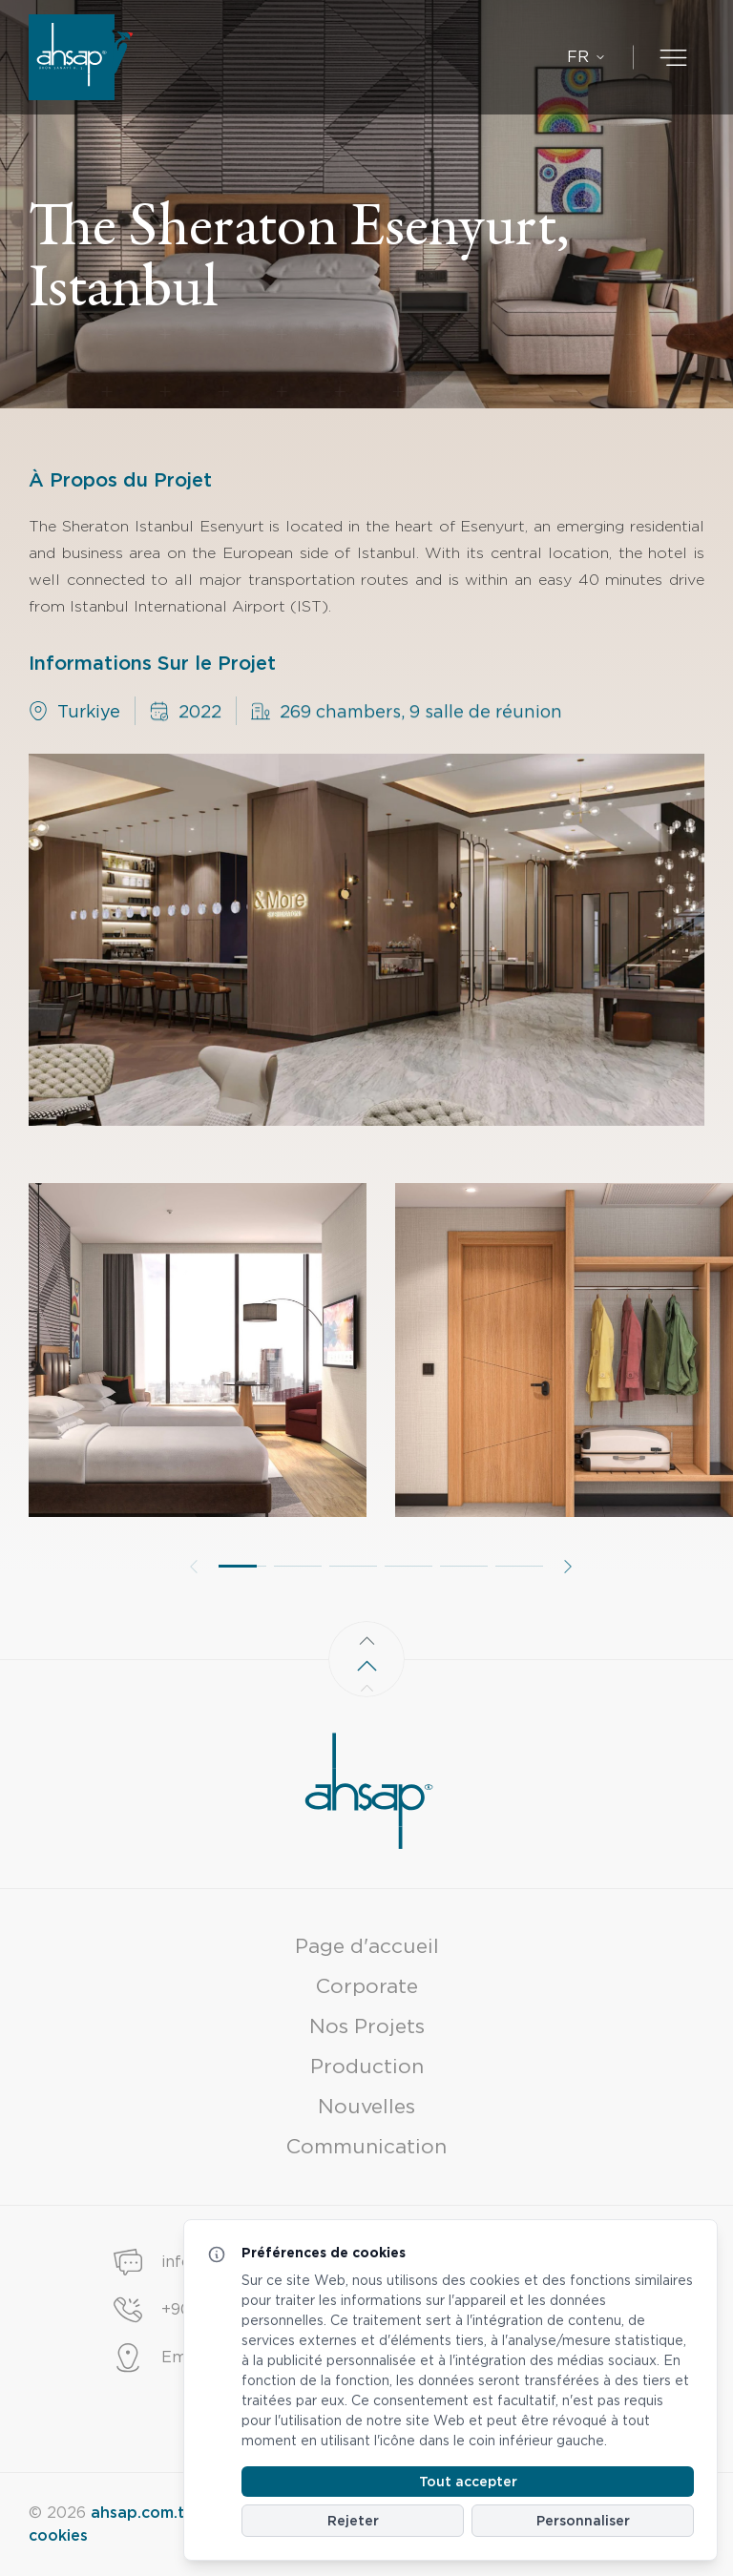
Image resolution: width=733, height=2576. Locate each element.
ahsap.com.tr (141, 2512)
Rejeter (353, 2520)
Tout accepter (468, 2481)
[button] (242, 1580)
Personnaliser (583, 2520)
